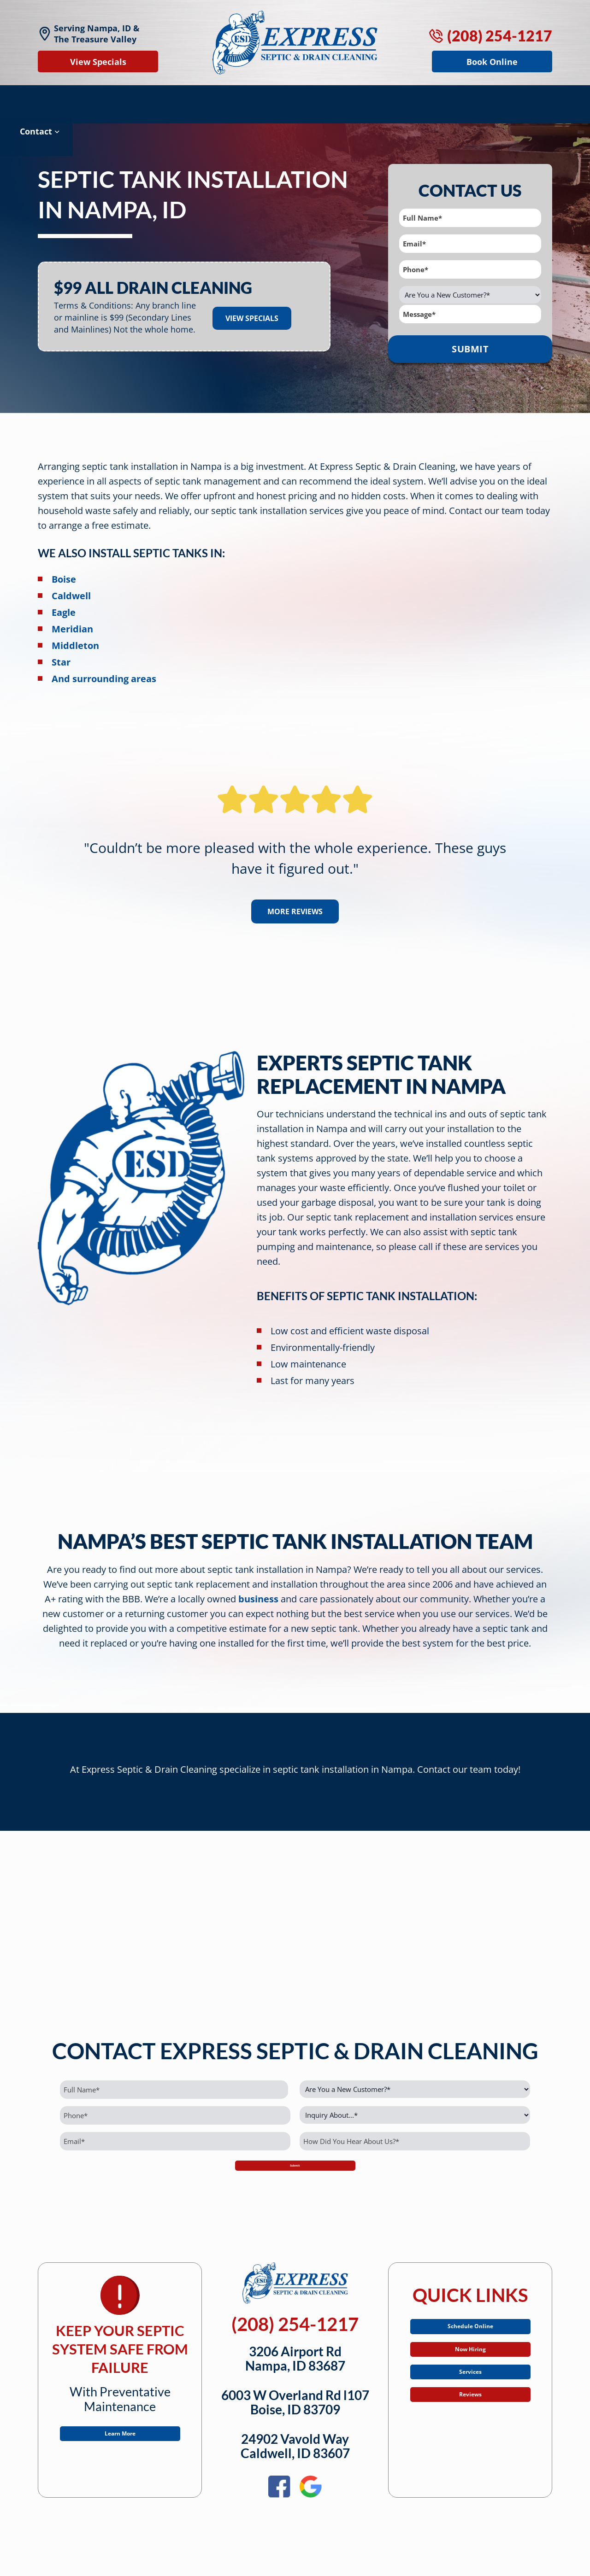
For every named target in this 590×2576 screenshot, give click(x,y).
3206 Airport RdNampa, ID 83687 (295, 2361)
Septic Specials (247, 98)
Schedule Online (470, 2332)
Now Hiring (470, 2366)
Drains (116, 98)
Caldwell (71, 584)
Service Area (392, 98)
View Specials (98, 61)
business (258, 1588)
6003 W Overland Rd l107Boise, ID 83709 (295, 2405)
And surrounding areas (104, 667)
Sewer (173, 98)
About (461, 98)
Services (470, 2399)
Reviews (325, 98)
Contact (521, 98)
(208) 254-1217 (490, 36)
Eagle (64, 601)
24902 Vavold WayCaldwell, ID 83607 (295, 2449)
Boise (64, 568)
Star (61, 651)
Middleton (75, 634)
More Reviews (295, 900)
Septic (58, 98)
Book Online (492, 61)
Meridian (72, 618)
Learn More (120, 2440)
